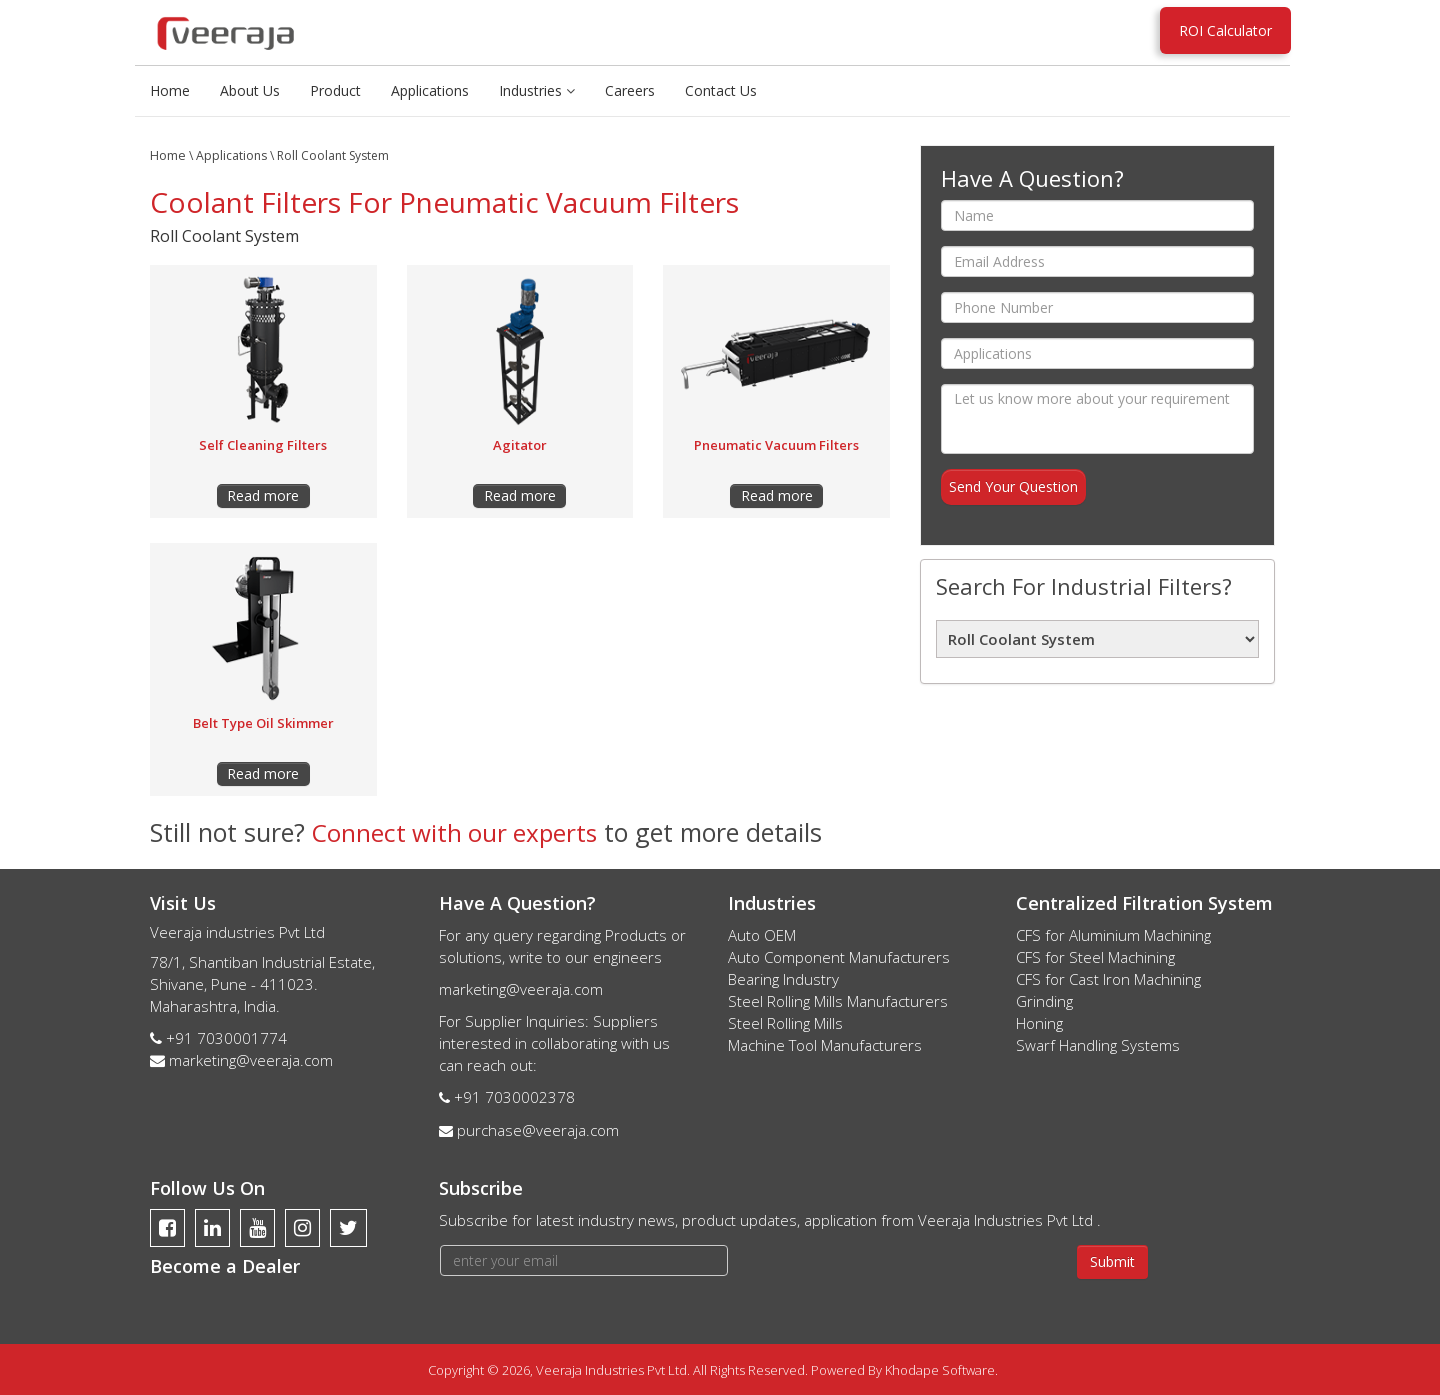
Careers (630, 90)
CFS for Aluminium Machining (1113, 934)
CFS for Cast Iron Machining (1108, 978)
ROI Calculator (1225, 30)
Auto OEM (762, 934)
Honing (1039, 1022)
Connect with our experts (457, 832)
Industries (537, 90)
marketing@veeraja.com (251, 1059)
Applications (430, 90)
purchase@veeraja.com (538, 1129)
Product (335, 90)
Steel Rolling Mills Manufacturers (838, 1000)
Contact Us (721, 90)
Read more (263, 495)
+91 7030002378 (514, 1096)
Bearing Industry (783, 978)
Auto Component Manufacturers (839, 956)
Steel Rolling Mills (785, 1022)
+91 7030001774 (226, 1037)
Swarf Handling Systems (1098, 1044)
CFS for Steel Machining (1095, 956)
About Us (250, 90)
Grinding (1044, 1000)
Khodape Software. (941, 1369)
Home (170, 90)
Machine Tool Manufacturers (825, 1044)
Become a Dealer (225, 1265)
